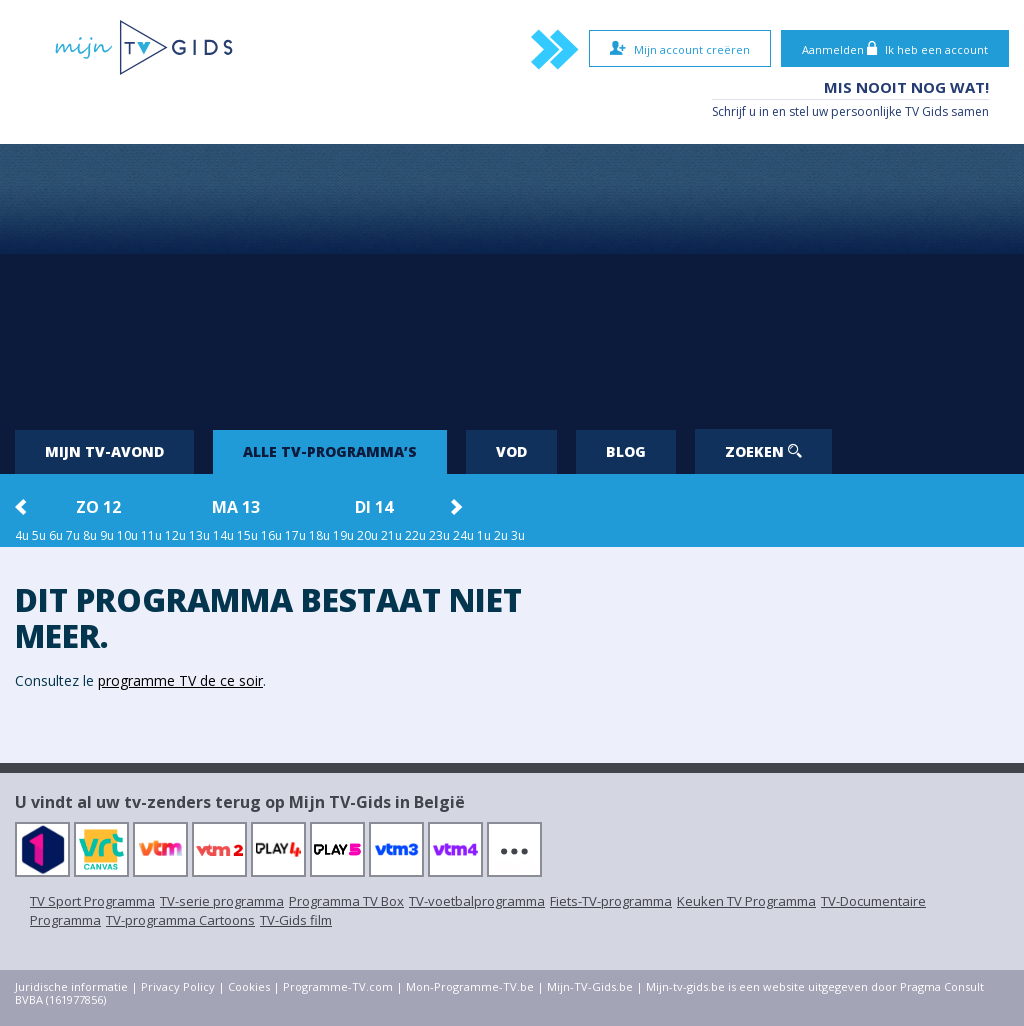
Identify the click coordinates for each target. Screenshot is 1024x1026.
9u (107, 535)
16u (271, 535)
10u (127, 535)
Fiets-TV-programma (611, 901)
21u (391, 535)
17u (295, 535)
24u (463, 535)
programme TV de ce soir (180, 680)
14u (223, 535)
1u (484, 535)
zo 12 (98, 507)
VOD (511, 451)
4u (22, 535)
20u (367, 535)
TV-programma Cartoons (180, 920)
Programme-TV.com (338, 986)
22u (415, 535)
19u (343, 535)
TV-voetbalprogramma (477, 901)
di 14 (374, 507)
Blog (626, 451)
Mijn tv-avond (104, 451)
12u (175, 535)
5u (39, 535)
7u (73, 535)
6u (56, 535)
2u (501, 535)
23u (439, 535)
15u (247, 535)
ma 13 (236, 507)
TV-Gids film (296, 920)
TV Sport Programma (92, 901)
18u (319, 535)
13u (199, 535)
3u (518, 535)
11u (151, 535)
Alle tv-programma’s (330, 451)
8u (90, 535)
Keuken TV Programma (746, 901)
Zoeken (763, 451)
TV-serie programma (222, 901)
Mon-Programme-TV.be (470, 986)
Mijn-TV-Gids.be (590, 986)
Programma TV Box (346, 901)
